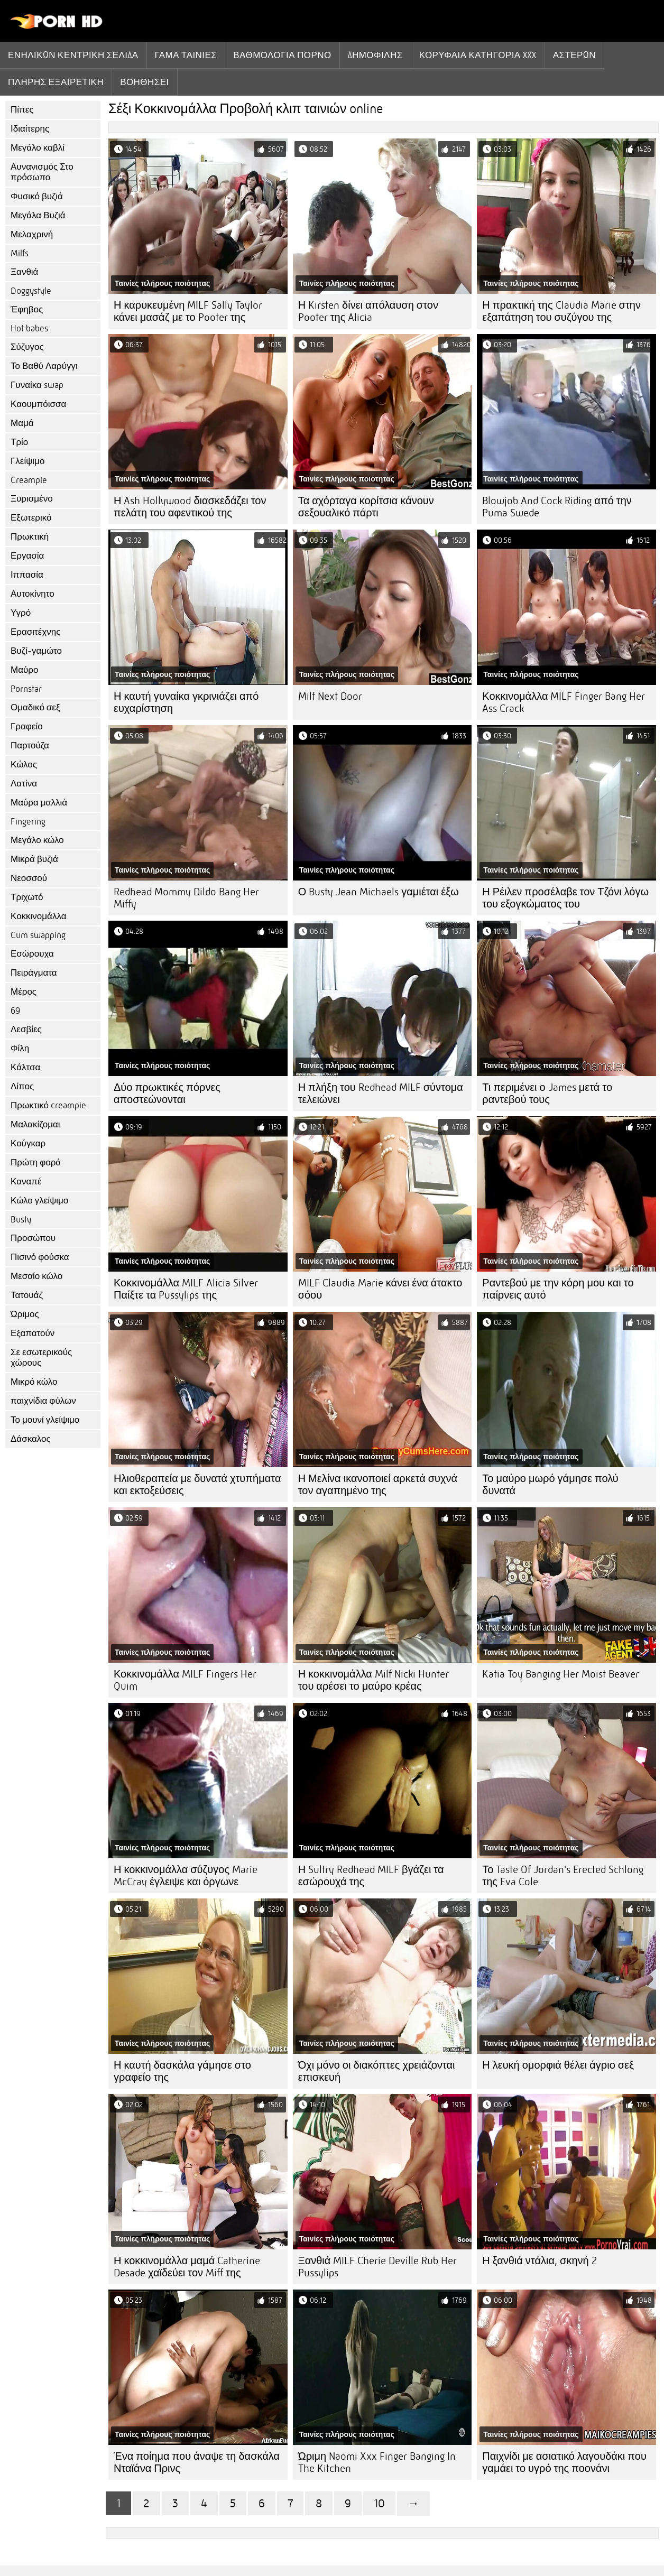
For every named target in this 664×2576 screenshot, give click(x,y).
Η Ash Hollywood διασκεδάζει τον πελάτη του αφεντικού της (190, 507)
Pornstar (26, 689)
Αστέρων (574, 55)
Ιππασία (27, 575)
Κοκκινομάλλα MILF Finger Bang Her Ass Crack (563, 702)
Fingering (28, 822)
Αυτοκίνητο (32, 594)
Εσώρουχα (32, 954)
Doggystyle (31, 291)
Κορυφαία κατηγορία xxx (478, 55)
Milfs (20, 253)
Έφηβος (27, 309)
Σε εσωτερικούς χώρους (41, 1357)
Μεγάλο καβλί (37, 148)
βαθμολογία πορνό (282, 55)
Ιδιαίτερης (30, 129)
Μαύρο (24, 670)
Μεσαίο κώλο (36, 1276)
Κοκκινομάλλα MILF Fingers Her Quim (185, 1680)
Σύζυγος (27, 347)
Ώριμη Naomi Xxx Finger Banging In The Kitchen (377, 2462)
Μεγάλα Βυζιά (38, 215)
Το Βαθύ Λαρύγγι (44, 366)
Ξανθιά (24, 272)
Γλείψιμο (27, 461)
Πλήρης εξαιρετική (56, 82)
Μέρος (23, 992)
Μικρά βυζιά (34, 859)
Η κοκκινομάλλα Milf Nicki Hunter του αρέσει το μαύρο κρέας (373, 1680)
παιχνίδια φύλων (43, 1401)
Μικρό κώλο (34, 1382)
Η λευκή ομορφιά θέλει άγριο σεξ (558, 2065)
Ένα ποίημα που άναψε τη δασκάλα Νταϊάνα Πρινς (197, 2462)
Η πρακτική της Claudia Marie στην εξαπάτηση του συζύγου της (561, 311)
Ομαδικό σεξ (35, 707)
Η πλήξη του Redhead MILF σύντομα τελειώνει (380, 1093)
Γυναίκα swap (37, 385)
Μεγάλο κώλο (37, 840)
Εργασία (27, 556)
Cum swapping (38, 935)
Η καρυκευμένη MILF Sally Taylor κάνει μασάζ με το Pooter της (188, 311)
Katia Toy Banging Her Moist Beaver (560, 1674)
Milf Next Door (330, 696)
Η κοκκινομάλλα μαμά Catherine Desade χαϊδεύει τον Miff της (187, 2267)
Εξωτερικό (31, 518)
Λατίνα (24, 784)
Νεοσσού (29, 878)
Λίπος (22, 1086)
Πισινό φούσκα (40, 1257)
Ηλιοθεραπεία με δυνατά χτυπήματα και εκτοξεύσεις (197, 1484)
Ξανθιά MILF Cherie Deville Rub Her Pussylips (377, 2267)
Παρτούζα (30, 745)
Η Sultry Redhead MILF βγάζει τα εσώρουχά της (371, 1876)
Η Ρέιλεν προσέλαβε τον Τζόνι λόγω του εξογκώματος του (565, 898)
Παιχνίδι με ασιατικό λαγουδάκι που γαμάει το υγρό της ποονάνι (564, 2462)
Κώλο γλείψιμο (39, 1201)
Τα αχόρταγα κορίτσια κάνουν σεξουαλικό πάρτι (366, 507)
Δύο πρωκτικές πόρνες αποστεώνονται (167, 1093)
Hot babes (29, 328)
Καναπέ (26, 1181)
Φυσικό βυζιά (37, 196)
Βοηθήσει (144, 82)
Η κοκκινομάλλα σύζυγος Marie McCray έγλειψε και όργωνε (185, 1876)
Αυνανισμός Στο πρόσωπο (42, 172)
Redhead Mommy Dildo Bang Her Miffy (186, 898)
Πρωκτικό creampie (48, 1105)
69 (15, 1011)
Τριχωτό (27, 897)
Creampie (29, 480)
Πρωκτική (30, 537)
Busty (21, 1220)
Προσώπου (33, 1238)
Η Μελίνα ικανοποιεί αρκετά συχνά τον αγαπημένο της (377, 1484)
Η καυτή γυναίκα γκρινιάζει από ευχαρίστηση (186, 702)
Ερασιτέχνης (35, 632)
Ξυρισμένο (32, 499)
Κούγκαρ (28, 1143)
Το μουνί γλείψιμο (45, 1420)
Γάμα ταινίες (186, 55)
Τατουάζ (27, 1295)
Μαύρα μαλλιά (39, 803)
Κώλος (24, 764)
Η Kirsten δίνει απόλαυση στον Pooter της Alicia (368, 311)
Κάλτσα (25, 1067)
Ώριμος (25, 1314)
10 (379, 2503)
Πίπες (22, 110)
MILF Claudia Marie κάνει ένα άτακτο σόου (380, 1289)
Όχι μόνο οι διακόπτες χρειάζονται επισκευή (376, 2071)
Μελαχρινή (32, 234)
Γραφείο (27, 726)
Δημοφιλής (375, 55)
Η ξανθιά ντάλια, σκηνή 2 (539, 2261)
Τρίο (19, 442)
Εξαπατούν (32, 1333)
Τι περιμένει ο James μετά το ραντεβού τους (547, 1093)
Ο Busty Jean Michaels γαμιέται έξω (378, 892)
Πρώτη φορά (36, 1162)
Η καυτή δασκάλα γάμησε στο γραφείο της (182, 2071)
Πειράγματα (34, 973)
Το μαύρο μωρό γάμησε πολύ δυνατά (550, 1484)
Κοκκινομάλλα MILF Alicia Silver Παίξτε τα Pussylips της (186, 1289)
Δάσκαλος (31, 1439)
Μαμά (22, 423)
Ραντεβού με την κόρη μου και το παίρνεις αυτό (557, 1289)
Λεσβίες (26, 1029)
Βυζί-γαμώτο (36, 651)
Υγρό (21, 613)
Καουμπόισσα (38, 404)
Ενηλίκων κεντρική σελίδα (73, 55)
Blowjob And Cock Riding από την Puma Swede (557, 507)
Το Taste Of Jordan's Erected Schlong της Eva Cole (562, 1876)
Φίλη (20, 1048)
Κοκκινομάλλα (39, 916)
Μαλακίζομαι (35, 1124)
